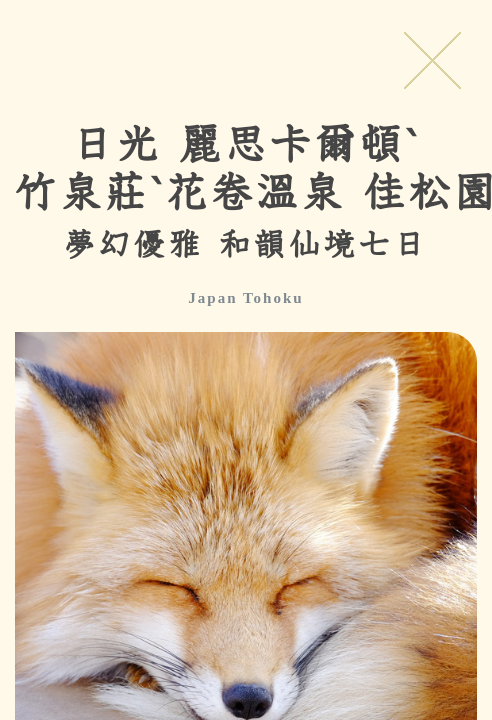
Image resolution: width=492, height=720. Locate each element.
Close (432, 60)
